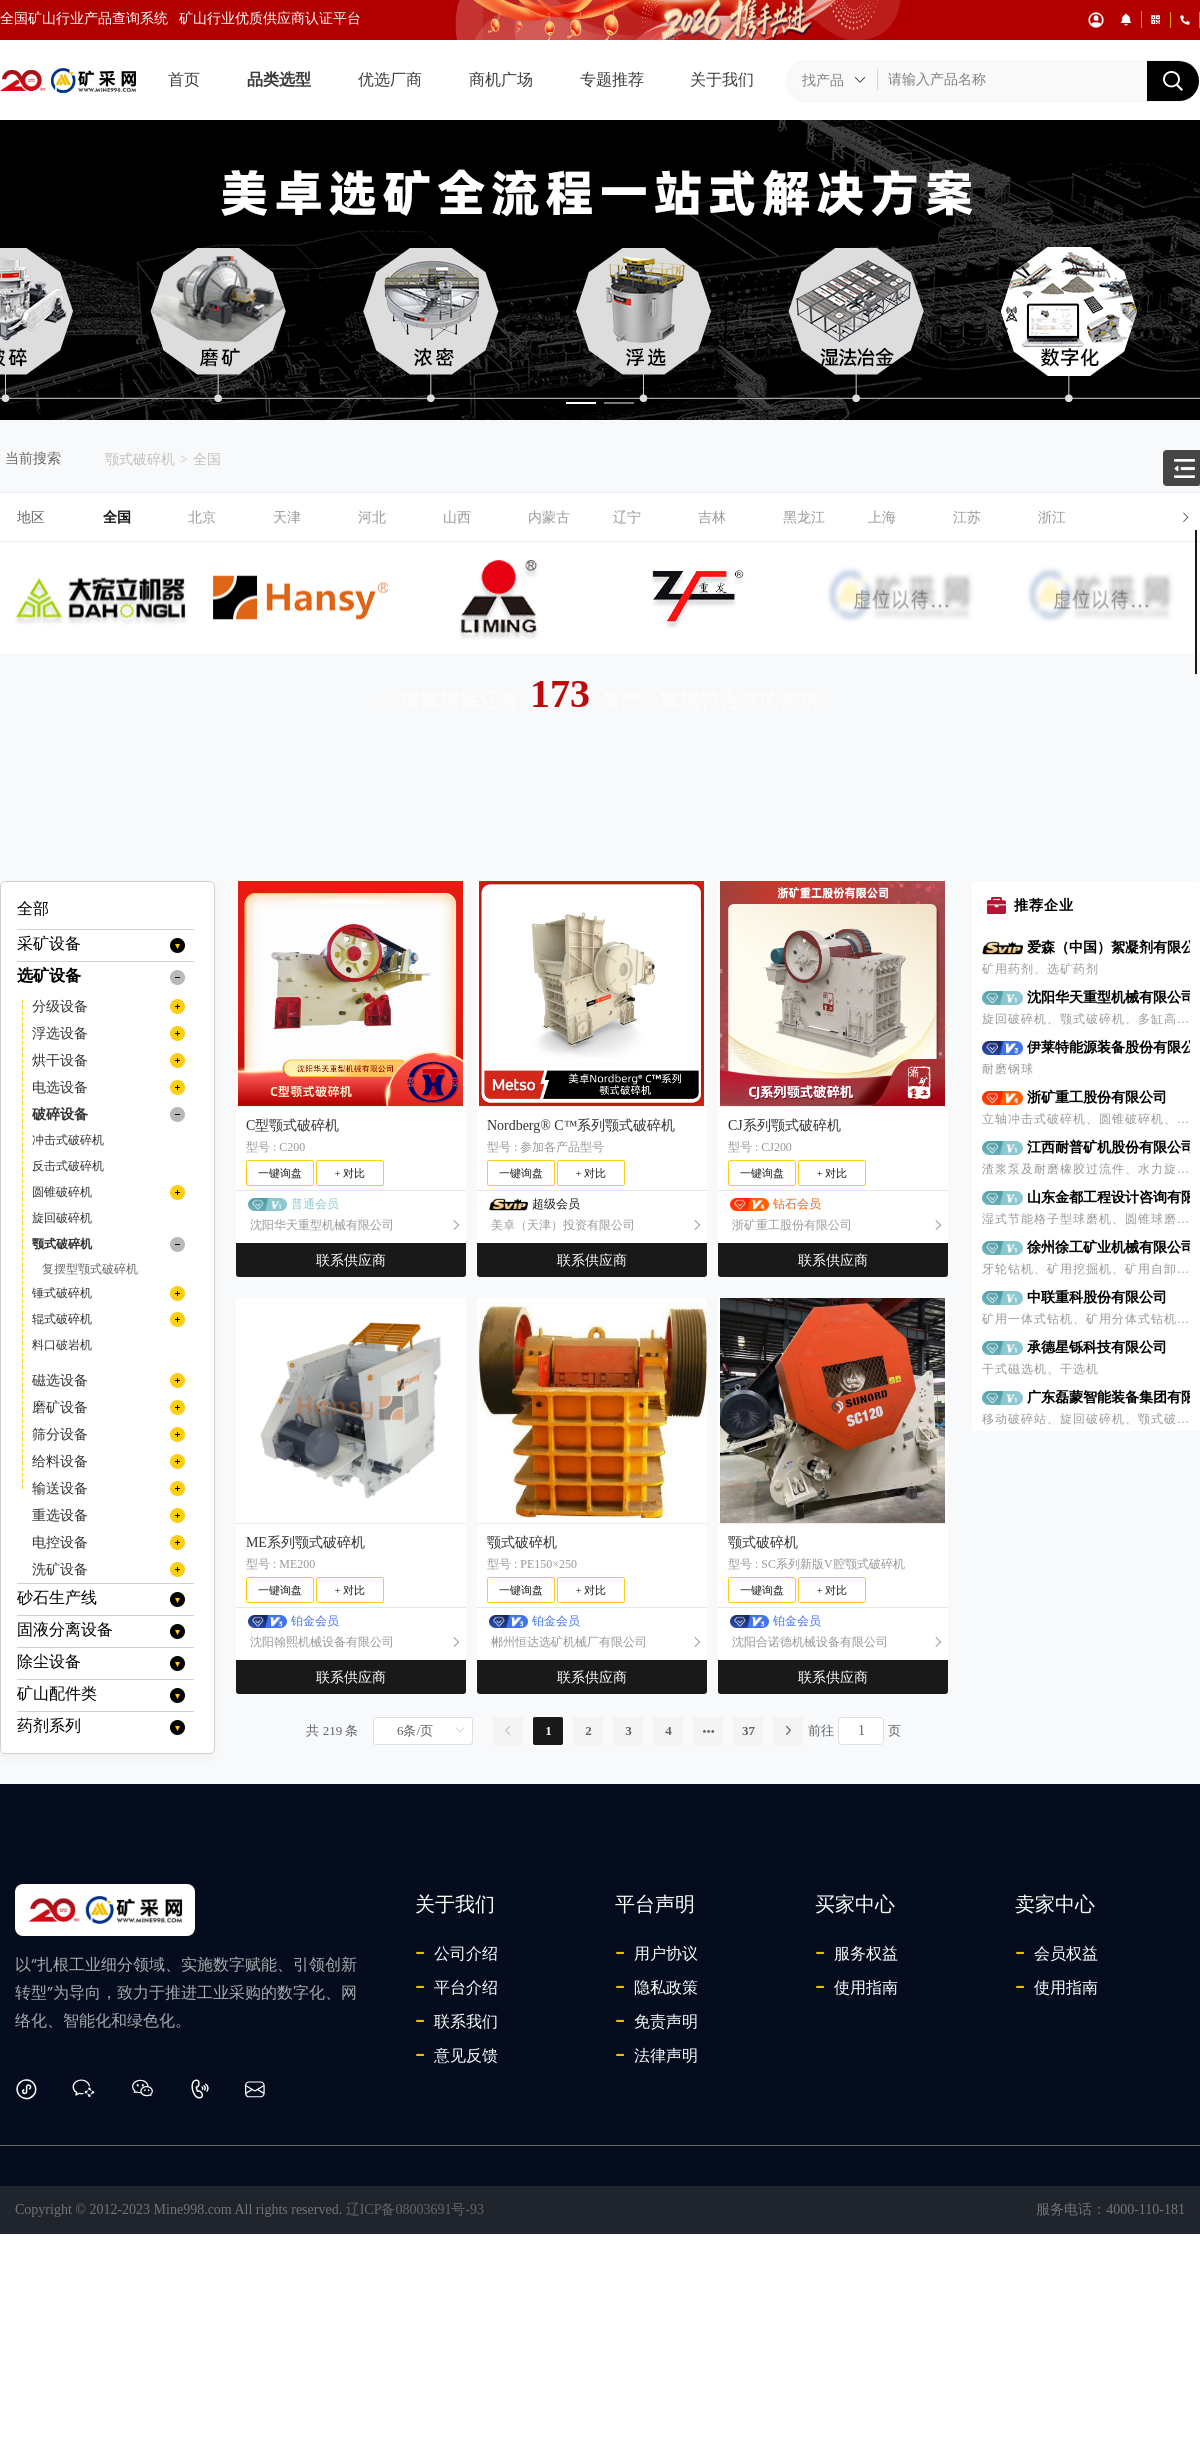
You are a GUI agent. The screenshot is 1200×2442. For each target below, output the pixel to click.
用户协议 (656, 1953)
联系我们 (456, 2021)
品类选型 (279, 79)
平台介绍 (456, 1987)
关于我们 (722, 79)
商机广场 (501, 79)
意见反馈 (456, 2055)
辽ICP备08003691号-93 (415, 2209)
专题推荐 (612, 79)
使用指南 (856, 1987)
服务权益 (856, 1953)
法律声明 (656, 2055)
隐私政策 (656, 1987)
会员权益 (1056, 1953)
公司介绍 (456, 1953)
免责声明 (656, 2021)
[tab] (600, 517)
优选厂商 (390, 79)
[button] (651, 517)
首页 (184, 79)
